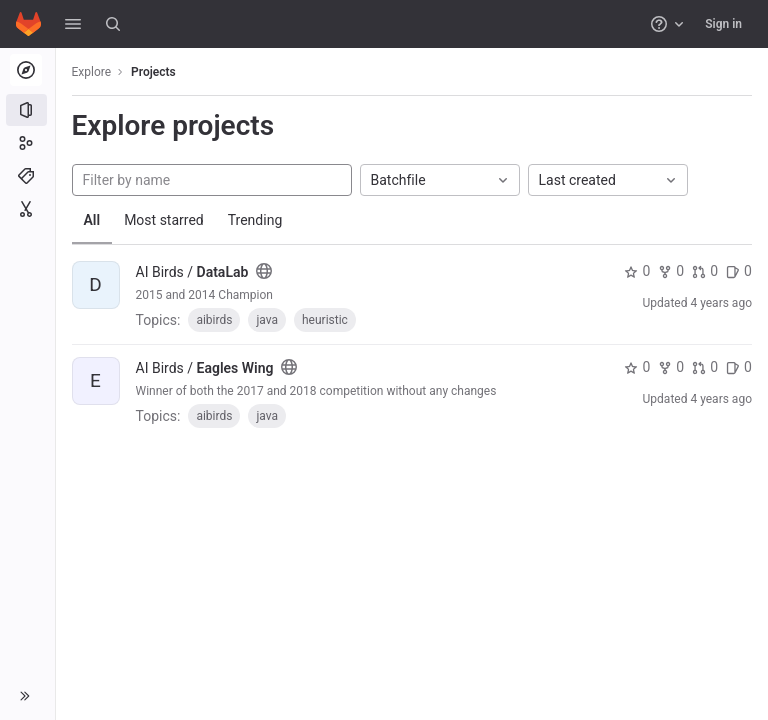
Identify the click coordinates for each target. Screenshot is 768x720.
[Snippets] (27, 209)
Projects (154, 72)
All (92, 220)
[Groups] (27, 143)
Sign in (723, 24)
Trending (255, 220)
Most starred (165, 220)
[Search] (113, 24)
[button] (73, 24)
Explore (92, 72)
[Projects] (27, 110)
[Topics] (27, 176)
